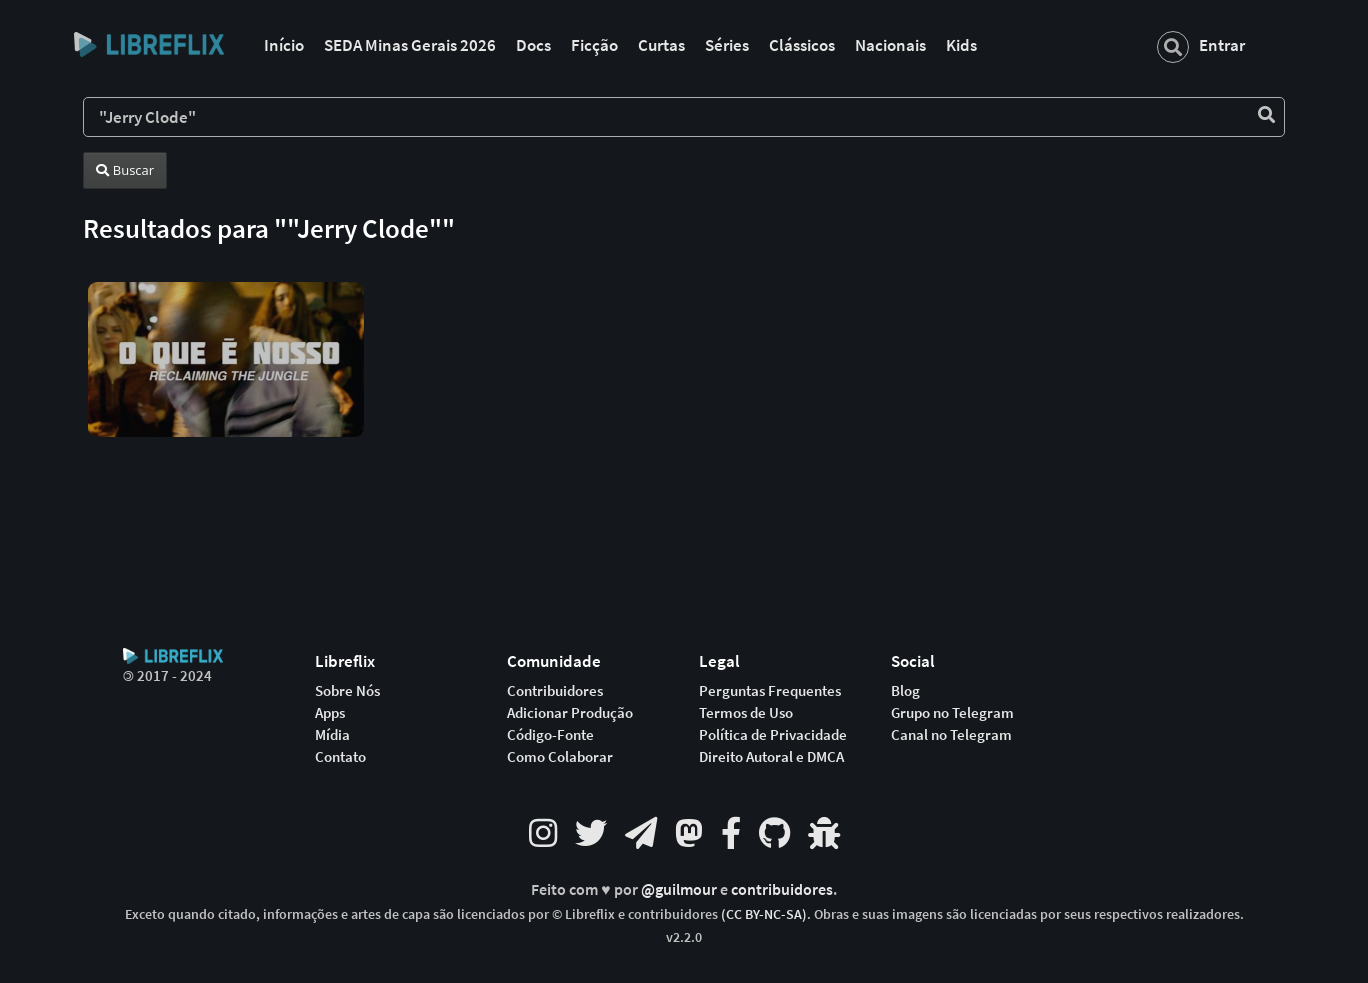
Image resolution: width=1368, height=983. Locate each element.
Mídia (332, 735)
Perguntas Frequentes (770, 691)
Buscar (125, 170)
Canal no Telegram (951, 735)
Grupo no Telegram (952, 713)
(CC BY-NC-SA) (764, 914)
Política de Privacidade (773, 735)
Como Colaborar (560, 757)
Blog (905, 691)
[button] (225, 343)
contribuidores (782, 889)
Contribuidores (555, 691)
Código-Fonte (550, 735)
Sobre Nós (347, 691)
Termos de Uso (746, 713)
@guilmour (680, 889)
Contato (340, 757)
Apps (330, 713)
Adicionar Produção (570, 713)
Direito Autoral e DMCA (771, 757)
